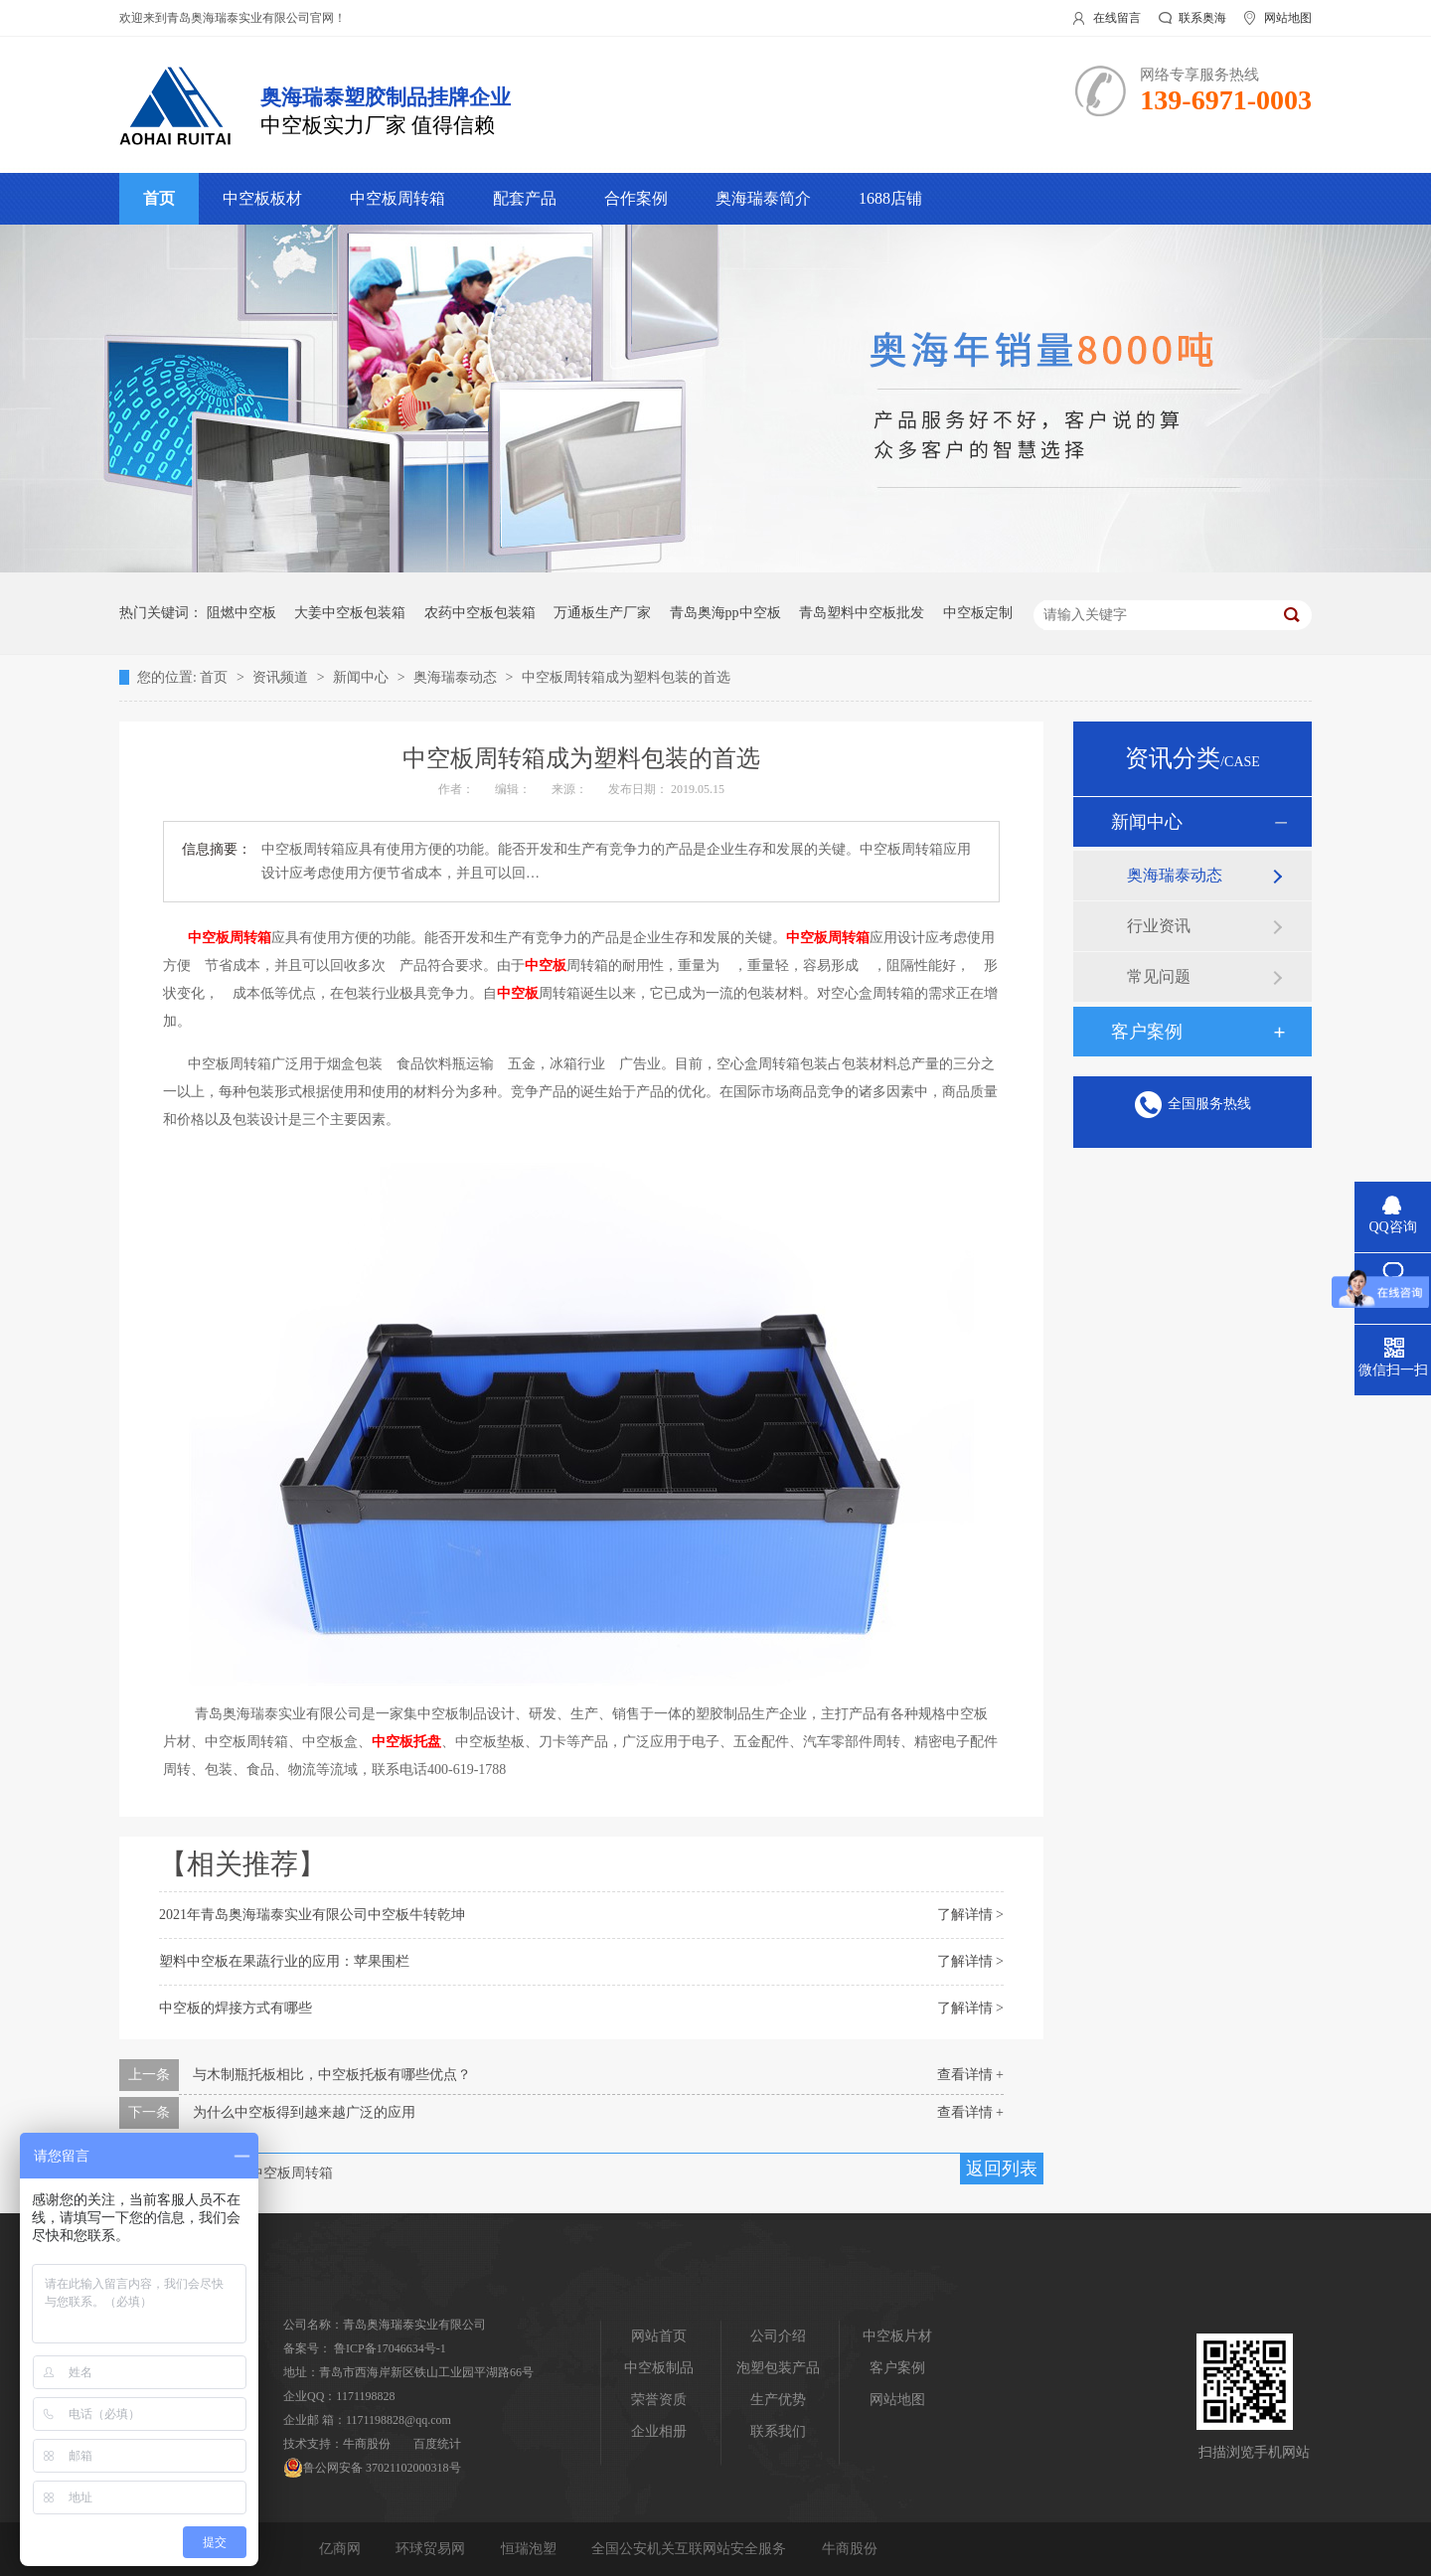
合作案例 (636, 198)
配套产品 (524, 198)
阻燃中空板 (241, 612)
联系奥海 (1202, 18)
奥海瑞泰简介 (763, 198)
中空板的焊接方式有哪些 (235, 2008)
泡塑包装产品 (778, 2367)
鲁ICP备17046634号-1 (390, 2348)
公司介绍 (778, 2336)
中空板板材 (262, 198)
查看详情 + (970, 2074)
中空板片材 (897, 2336)
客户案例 (1147, 1032)
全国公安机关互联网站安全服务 (690, 2548)
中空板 (545, 965)
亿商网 (342, 2548)
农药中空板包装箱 (480, 612)
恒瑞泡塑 (530, 2548)
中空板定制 (978, 612)
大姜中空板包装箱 (349, 612)
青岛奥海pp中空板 (725, 612)
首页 (159, 198)
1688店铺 (890, 198)
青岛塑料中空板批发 (861, 612)
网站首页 (659, 2336)
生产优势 (778, 2399)
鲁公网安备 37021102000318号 (372, 2468)
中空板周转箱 (397, 198)
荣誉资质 (659, 2399)
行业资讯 (1159, 925)
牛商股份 (367, 2444)
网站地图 (1288, 18)
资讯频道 (282, 677)
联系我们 (778, 2431)
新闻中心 (363, 677)
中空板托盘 (406, 1741)
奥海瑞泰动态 (457, 677)
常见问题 (1159, 976)
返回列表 (1001, 2168)
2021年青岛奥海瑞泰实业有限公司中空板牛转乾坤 (312, 1914)
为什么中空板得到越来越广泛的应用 (304, 2112)
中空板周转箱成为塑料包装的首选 (626, 677)
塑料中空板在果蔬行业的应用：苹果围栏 (284, 1961)
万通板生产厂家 (602, 612)
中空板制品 (659, 2367)
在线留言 (1117, 18)
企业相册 (659, 2431)
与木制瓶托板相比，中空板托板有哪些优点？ (332, 2074)
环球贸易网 (432, 2548)
